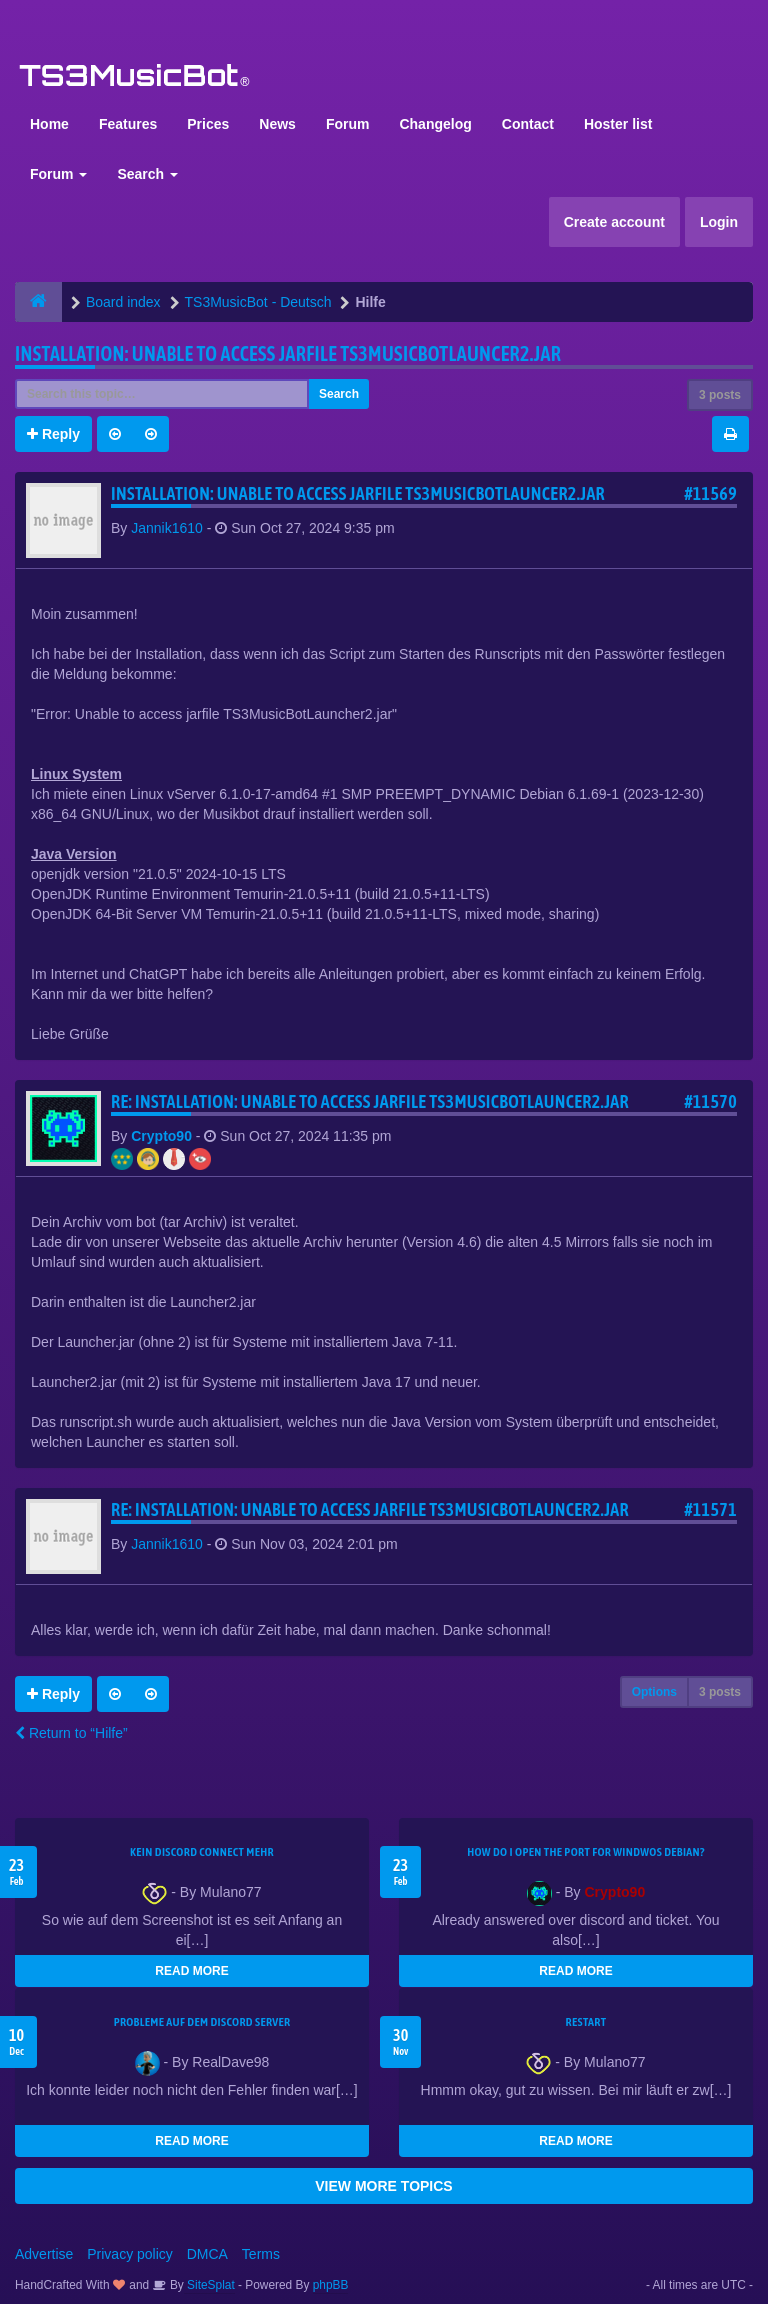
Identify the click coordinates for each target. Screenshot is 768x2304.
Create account (614, 222)
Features (128, 124)
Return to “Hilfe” (71, 1733)
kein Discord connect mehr (202, 1852)
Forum (348, 124)
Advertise (44, 2254)
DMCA (207, 2254)
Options (654, 1692)
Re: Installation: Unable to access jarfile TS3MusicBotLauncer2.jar (370, 1101)
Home (49, 124)
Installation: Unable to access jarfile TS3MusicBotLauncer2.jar (288, 353)
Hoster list (618, 124)
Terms (261, 2254)
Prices (208, 124)
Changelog (435, 124)
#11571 (710, 1509)
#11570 (710, 1101)
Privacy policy (130, 2254)
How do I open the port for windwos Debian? (586, 1852)
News (277, 124)
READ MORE (191, 1971)
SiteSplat (209, 2285)
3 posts (720, 395)
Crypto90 (161, 1136)
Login (719, 222)
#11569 (710, 493)
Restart (586, 2022)
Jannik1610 (167, 528)
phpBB (331, 2285)
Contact (528, 124)
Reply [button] (53, 434)
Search (147, 174)
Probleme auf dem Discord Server (202, 2022)
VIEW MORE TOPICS (383, 2186)
